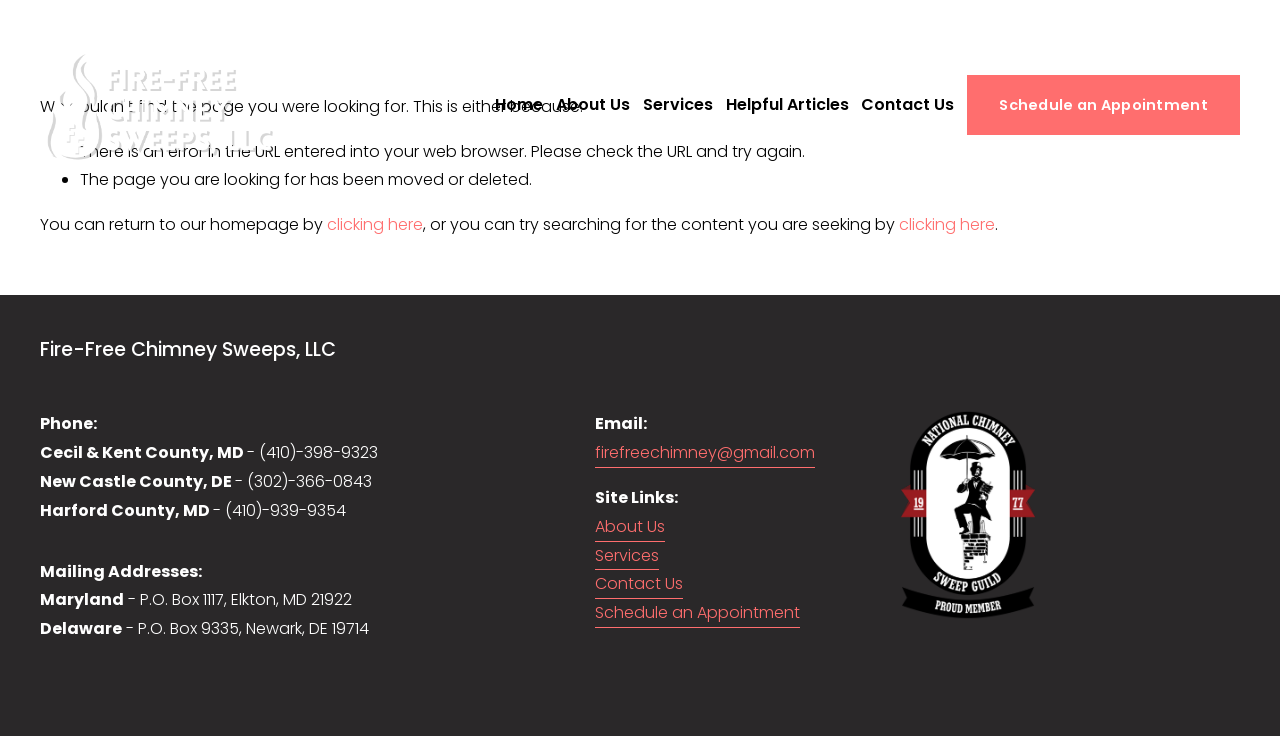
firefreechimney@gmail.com (705, 452)
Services (678, 104)
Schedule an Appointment (1103, 105)
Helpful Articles (787, 104)
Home (519, 104)
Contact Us (907, 104)
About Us (593, 104)
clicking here (375, 224)
